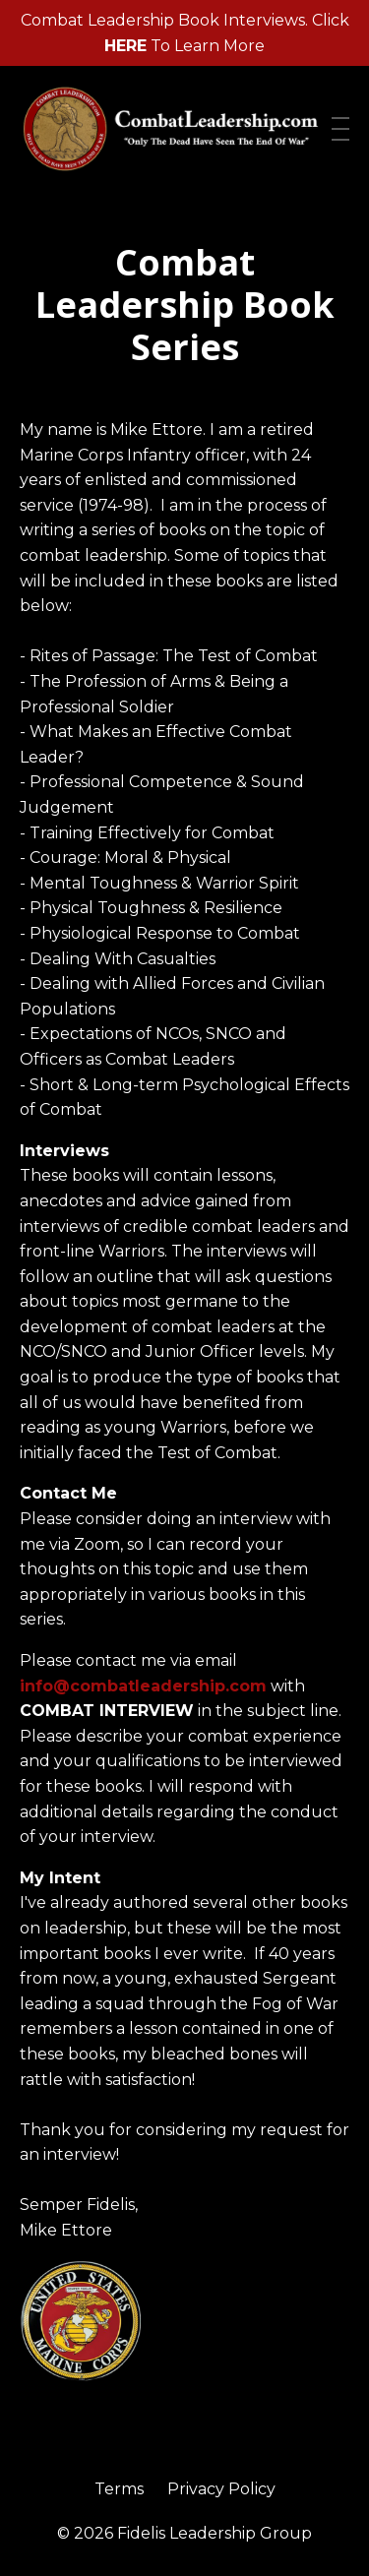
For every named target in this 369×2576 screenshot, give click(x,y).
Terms (119, 2489)
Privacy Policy (221, 2489)
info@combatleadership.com (143, 1686)
